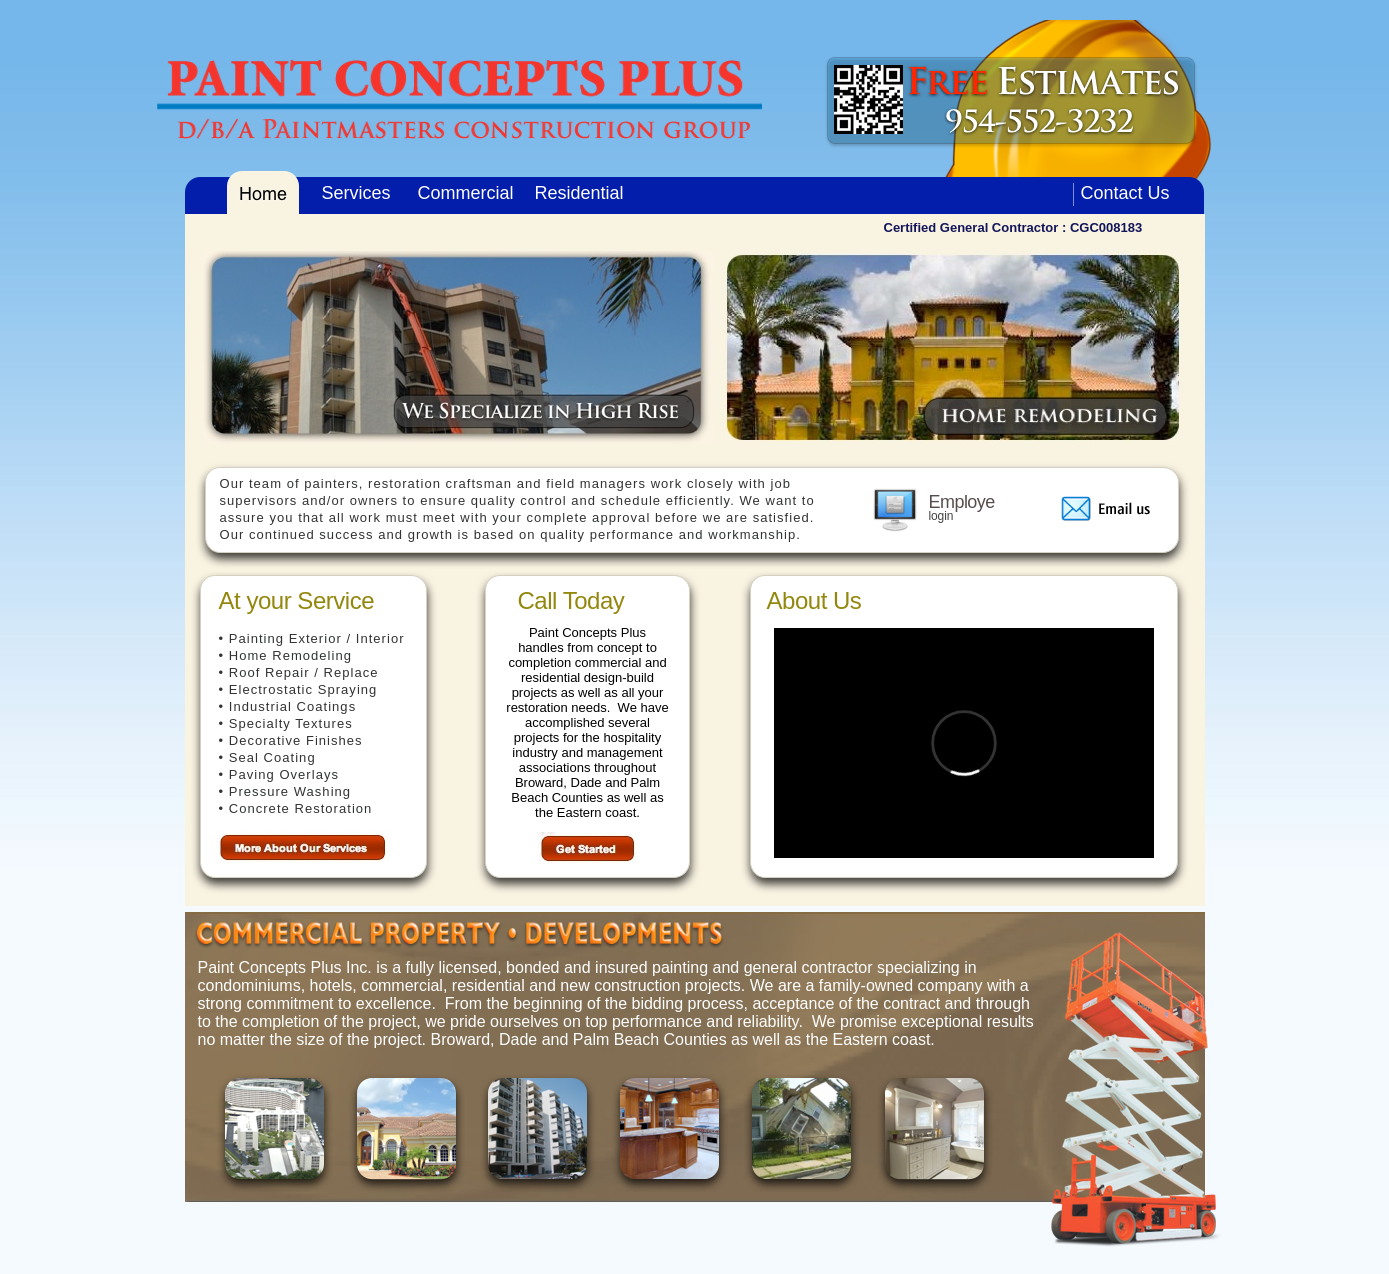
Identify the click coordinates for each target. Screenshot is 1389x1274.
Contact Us (1125, 193)
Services (356, 193)
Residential (579, 193)
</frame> (964, 743)
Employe (962, 502)
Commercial (466, 193)
